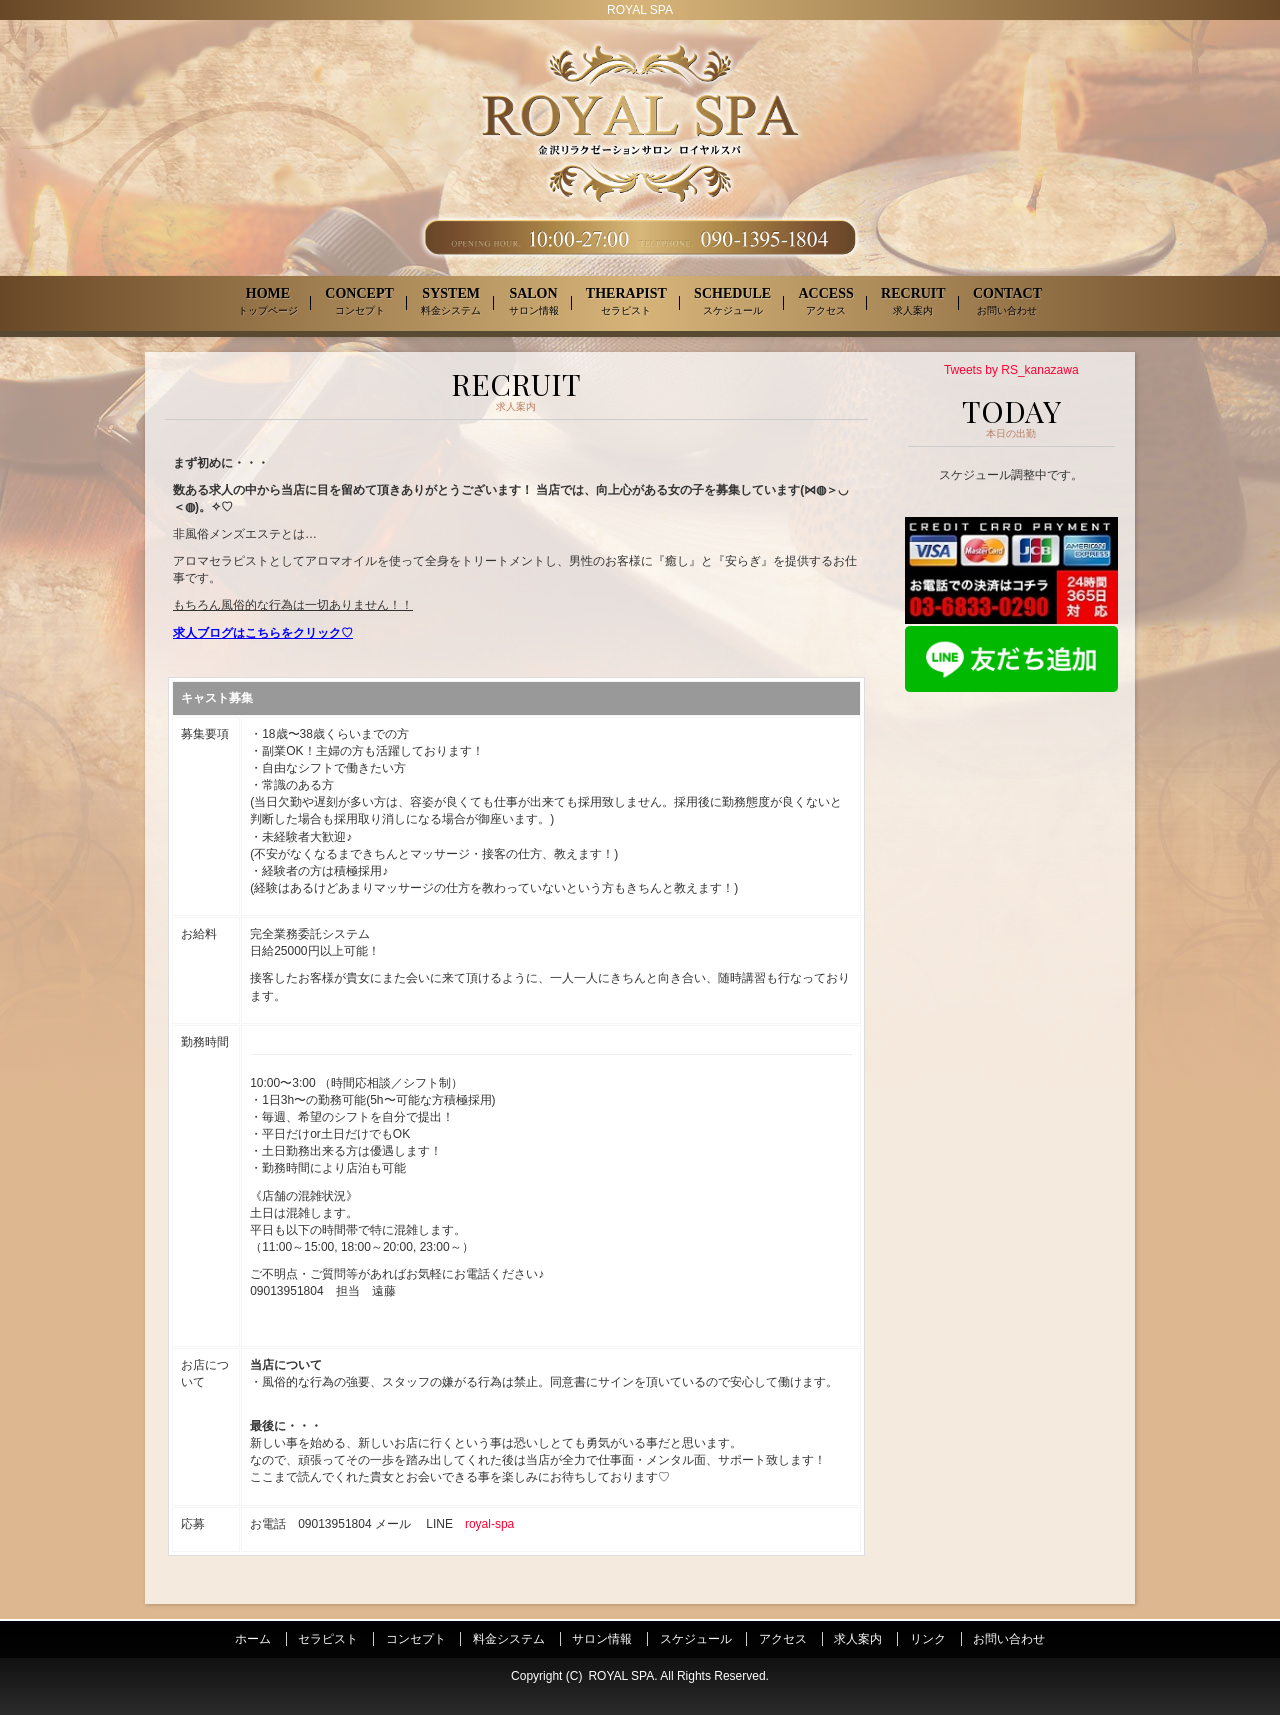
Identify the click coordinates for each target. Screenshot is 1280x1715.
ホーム (253, 1639)
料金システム (509, 1639)
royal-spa (489, 1524)
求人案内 (858, 1639)
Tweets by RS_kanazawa (1011, 370)
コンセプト (416, 1639)
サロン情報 (602, 1639)
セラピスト (328, 1639)
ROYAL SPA (621, 1676)
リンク (928, 1639)
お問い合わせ (1009, 1639)
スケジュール (696, 1639)
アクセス (783, 1639)
